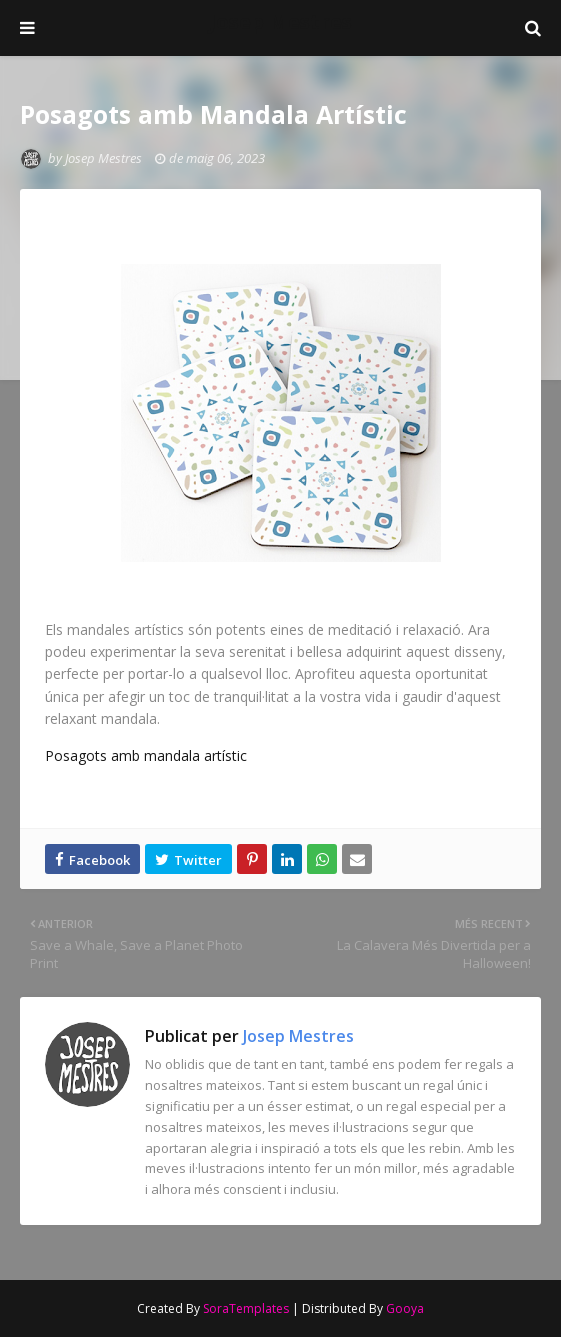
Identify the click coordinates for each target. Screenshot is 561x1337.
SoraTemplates (246, 1308)
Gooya (405, 1308)
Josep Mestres (280, 21)
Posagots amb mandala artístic (146, 755)
